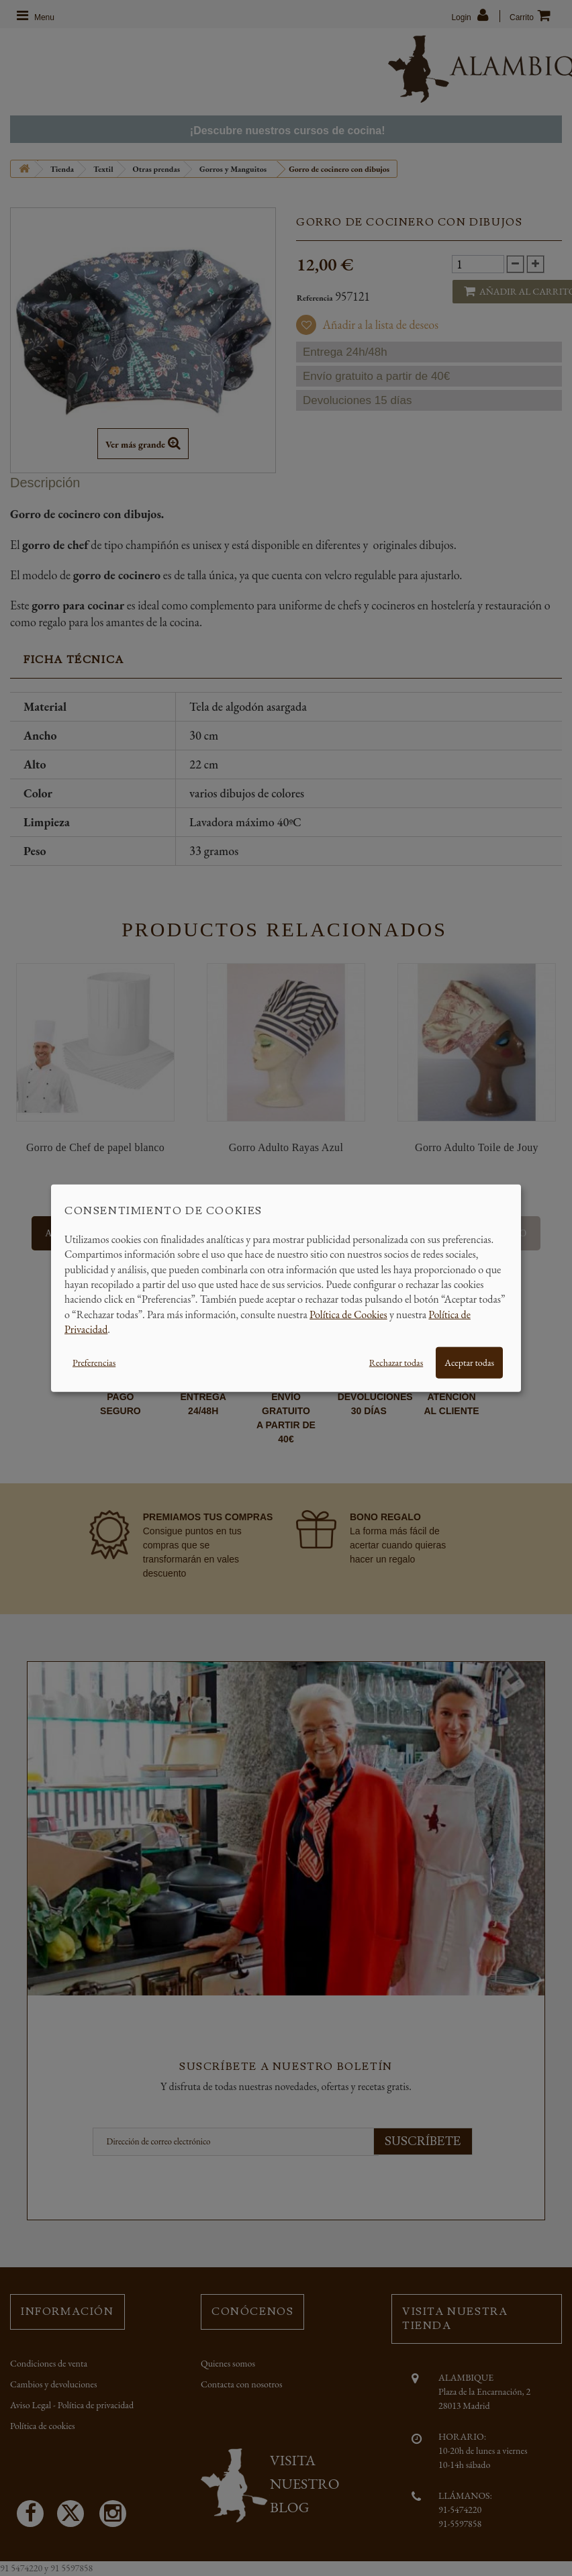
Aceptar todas (469, 1362)
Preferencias (94, 1362)
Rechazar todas (396, 1362)
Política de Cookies (348, 1314)
